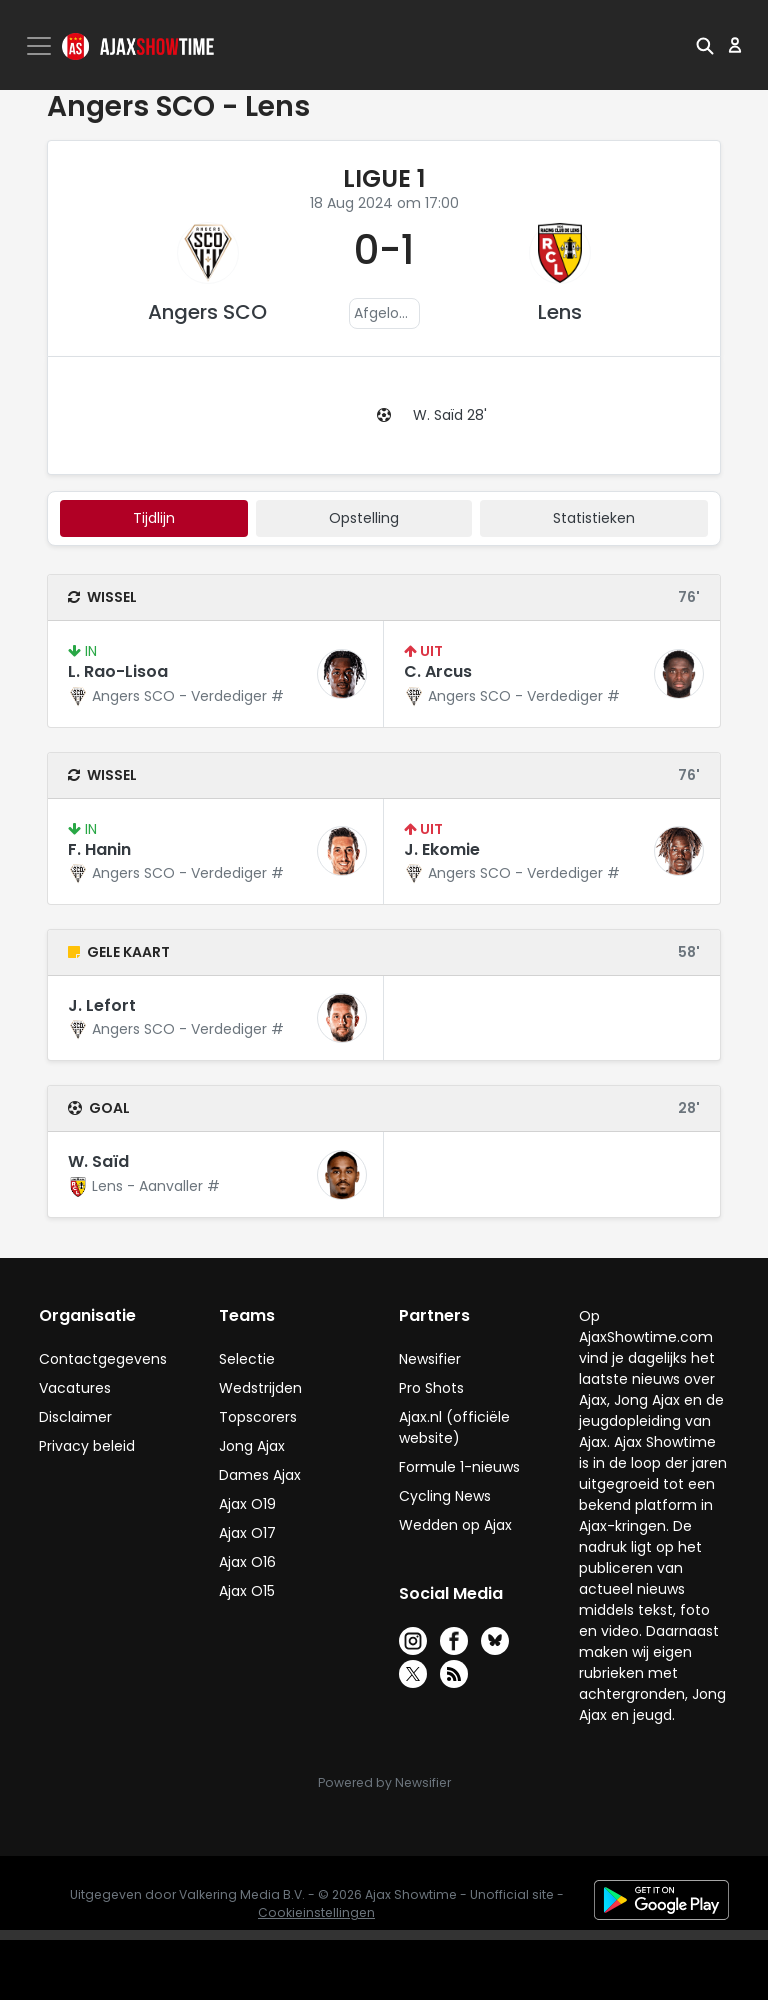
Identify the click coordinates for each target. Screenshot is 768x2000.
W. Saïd (98, 1161)
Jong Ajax (252, 1446)
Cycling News (445, 1496)
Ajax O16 (247, 1562)
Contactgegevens (103, 1359)
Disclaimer (75, 1417)
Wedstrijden (260, 1388)
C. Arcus (438, 671)
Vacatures (75, 1388)
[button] (705, 45)
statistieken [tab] (594, 518)
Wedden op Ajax (455, 1525)
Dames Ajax (260, 1475)
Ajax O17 (247, 1533)
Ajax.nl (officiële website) (454, 1427)
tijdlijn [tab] (154, 518)
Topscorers (258, 1417)
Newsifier (430, 1359)
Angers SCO (207, 312)
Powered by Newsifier (384, 1782)
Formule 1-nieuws (459, 1467)
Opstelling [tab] (364, 518)
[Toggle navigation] (41, 46)
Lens (560, 312)
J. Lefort (102, 1005)
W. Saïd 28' (450, 415)
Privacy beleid (87, 1446)
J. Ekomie (442, 849)
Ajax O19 (247, 1504)
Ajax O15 (247, 1591)
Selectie (247, 1359)
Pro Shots (431, 1388)
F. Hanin (99, 849)
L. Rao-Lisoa (118, 671)
